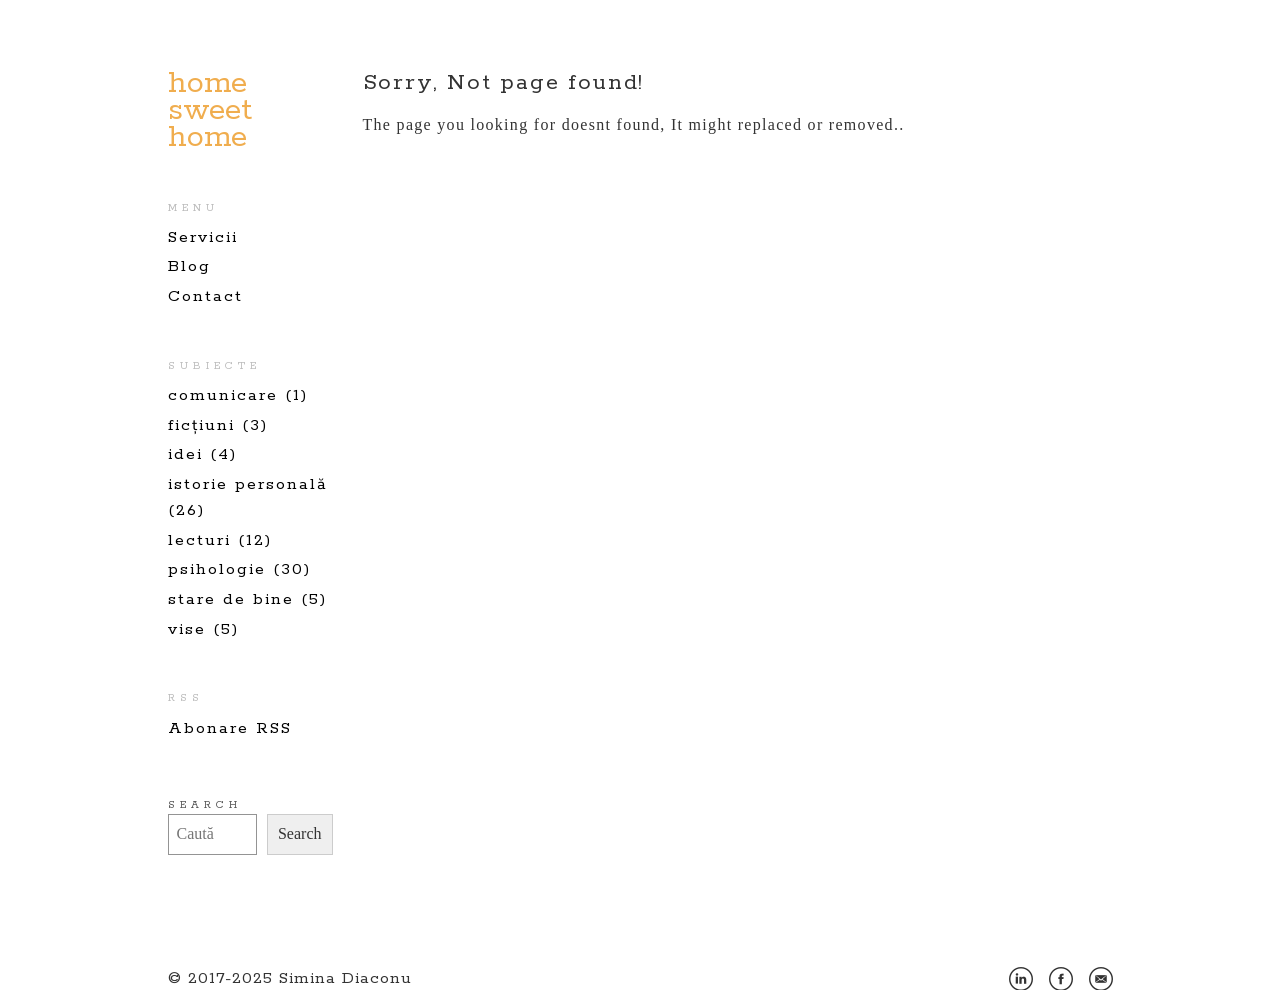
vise (187, 629)
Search (205, 805)
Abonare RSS (230, 728)
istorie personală (248, 484)
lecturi (199, 540)
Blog (189, 266)
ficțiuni (201, 425)
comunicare (223, 395)
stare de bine (231, 599)
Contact (205, 296)
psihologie (217, 569)
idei (185, 454)
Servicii (203, 237)
